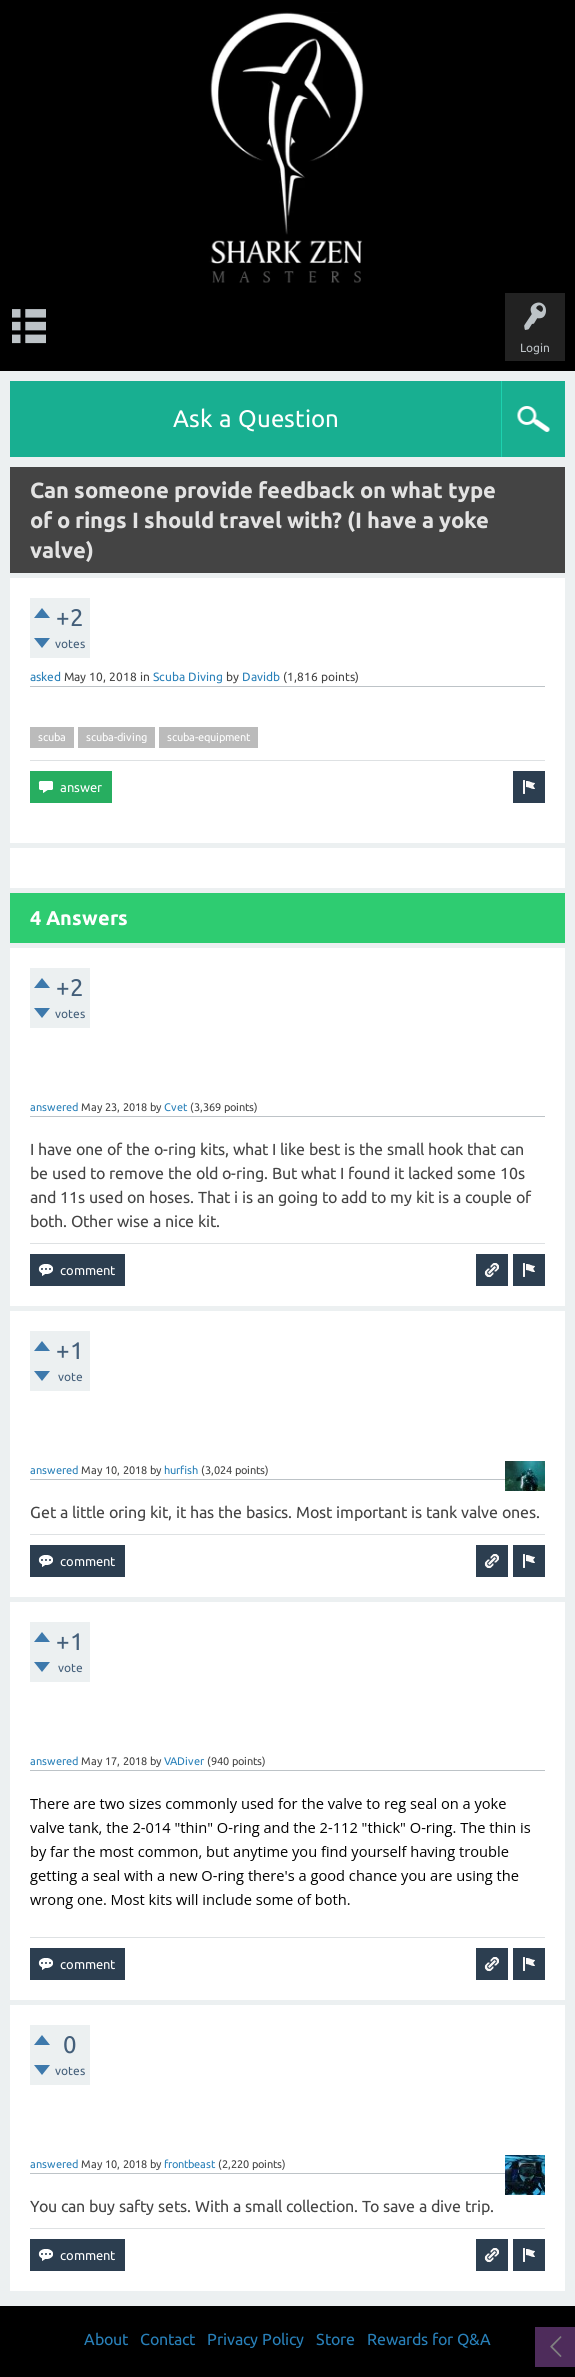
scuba (52, 737)
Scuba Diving (188, 676)
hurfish (181, 1470)
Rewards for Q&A (429, 2339)
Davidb (261, 676)
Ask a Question (256, 418)
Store (335, 2339)
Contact (167, 2339)
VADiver (184, 1761)
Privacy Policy (255, 2339)
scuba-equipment (208, 737)
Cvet (175, 1107)
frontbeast (189, 2164)
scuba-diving (116, 737)
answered (54, 1107)
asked (45, 676)
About (106, 2339)
